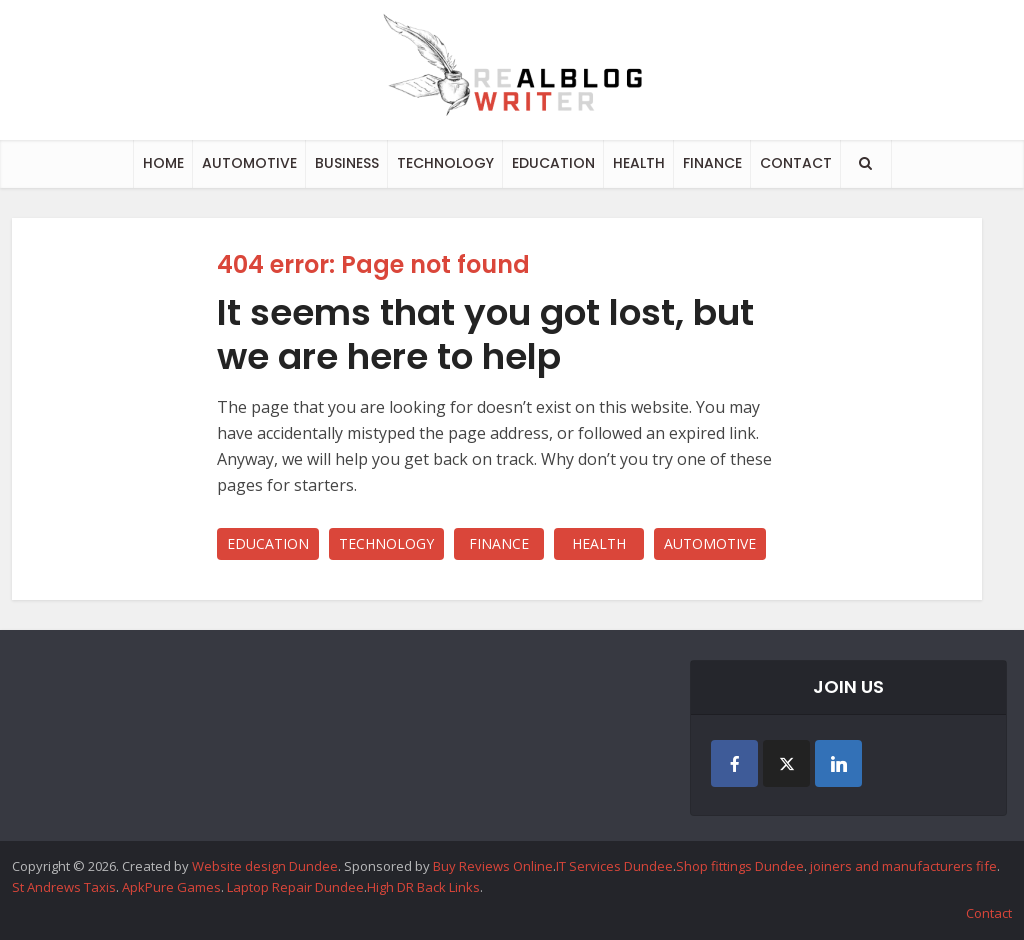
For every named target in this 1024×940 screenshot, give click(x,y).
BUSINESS (347, 163)
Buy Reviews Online (493, 866)
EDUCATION (553, 163)
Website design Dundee (265, 866)
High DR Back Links (423, 887)
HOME (163, 163)
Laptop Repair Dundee (295, 887)
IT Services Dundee (614, 866)
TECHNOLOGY (445, 163)
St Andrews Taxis (64, 887)
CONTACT (796, 163)
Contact (989, 913)
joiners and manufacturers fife (903, 866)
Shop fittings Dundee (740, 866)
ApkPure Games (171, 887)
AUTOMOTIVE (249, 163)
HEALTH (639, 163)
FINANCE (712, 163)
